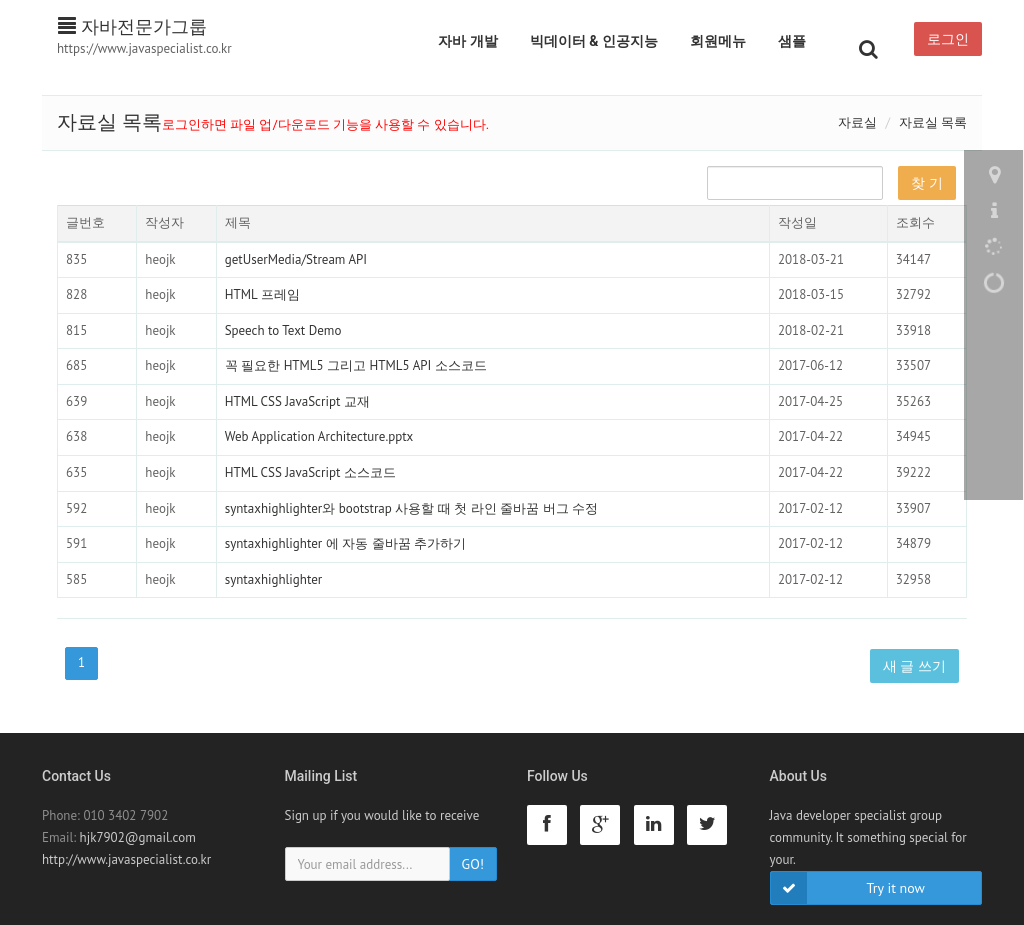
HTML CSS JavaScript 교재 (297, 401)
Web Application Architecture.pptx (319, 436)
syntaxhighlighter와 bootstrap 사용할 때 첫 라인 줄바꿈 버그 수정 (411, 508)
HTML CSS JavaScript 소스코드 (310, 472)
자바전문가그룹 (132, 26)
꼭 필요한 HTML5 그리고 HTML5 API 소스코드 (356, 365)
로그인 (948, 39)
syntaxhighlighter (274, 579)
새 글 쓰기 (914, 666)
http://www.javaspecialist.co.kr (126, 859)
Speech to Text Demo (283, 330)
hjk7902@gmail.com (138, 837)
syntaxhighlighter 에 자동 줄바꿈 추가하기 (345, 543)
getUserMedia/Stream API (296, 259)
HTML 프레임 (262, 294)
